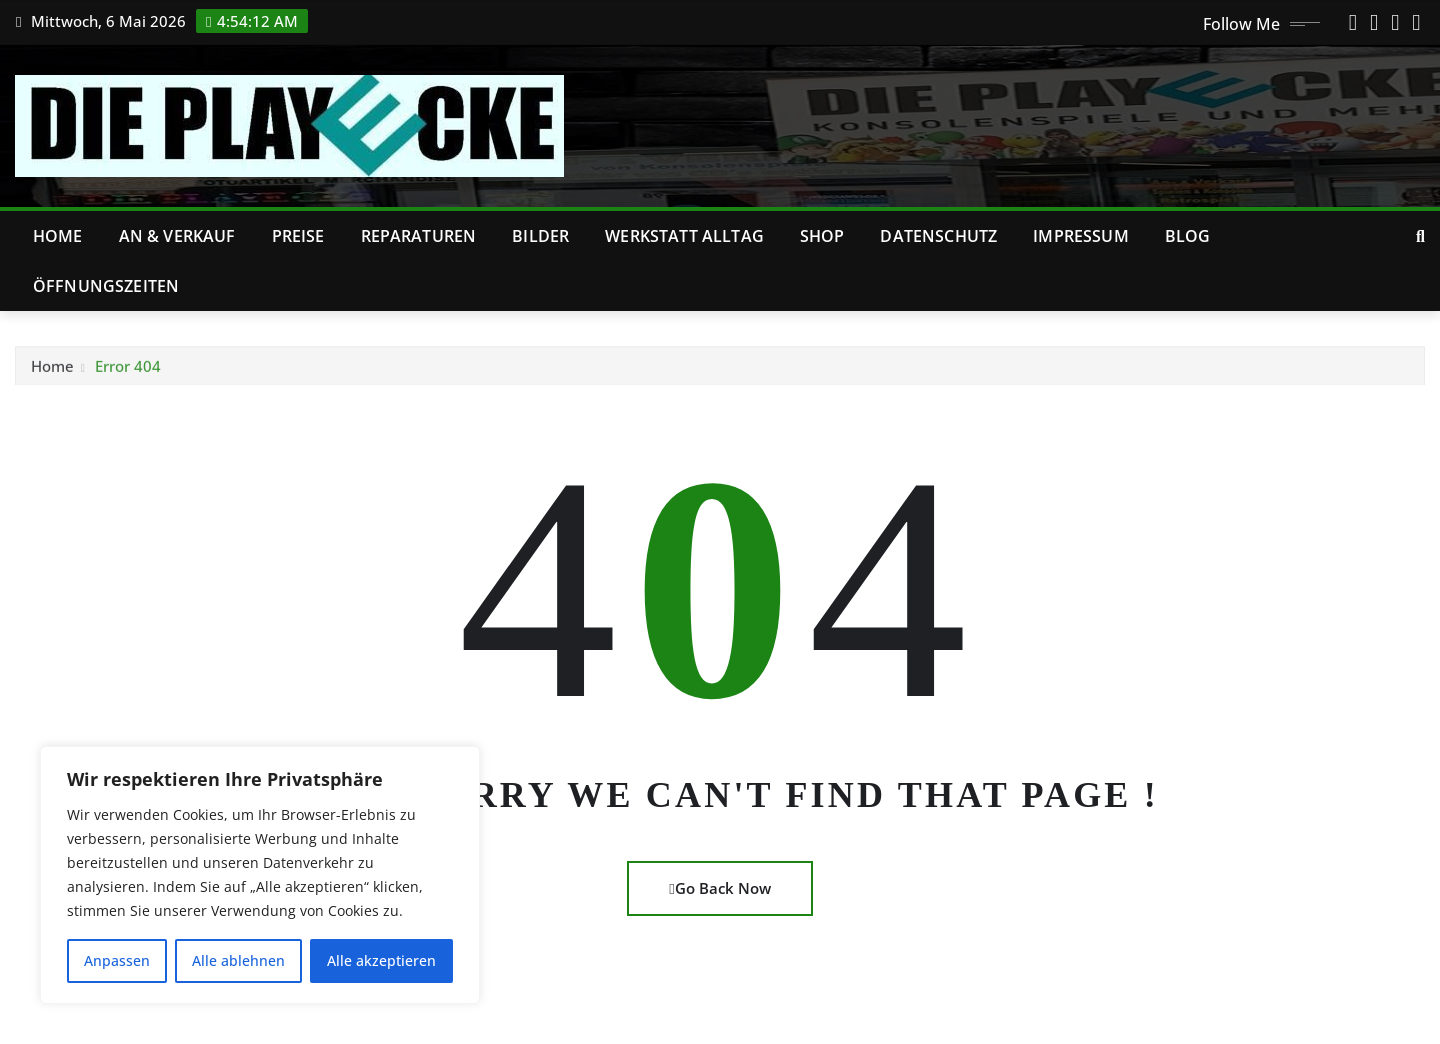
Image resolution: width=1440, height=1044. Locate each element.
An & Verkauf (177, 236)
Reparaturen (419, 236)
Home (58, 236)
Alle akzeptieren (381, 960)
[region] (260, 875)
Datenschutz (938, 236)
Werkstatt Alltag (684, 236)
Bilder (540, 236)
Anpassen (117, 960)
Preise (298, 236)
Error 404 (128, 372)
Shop (822, 236)
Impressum (1080, 236)
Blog (1188, 236)
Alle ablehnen (238, 960)
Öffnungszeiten (106, 286)
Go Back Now (719, 888)
